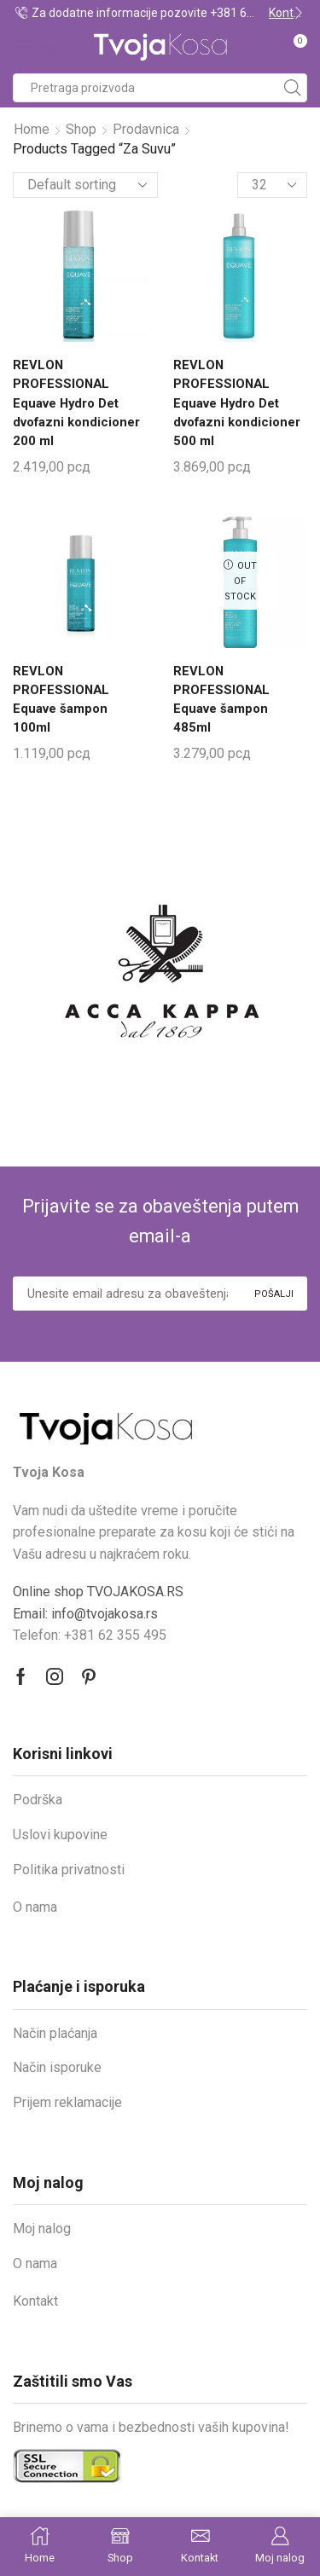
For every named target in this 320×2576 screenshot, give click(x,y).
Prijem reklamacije (67, 2102)
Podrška (37, 1800)
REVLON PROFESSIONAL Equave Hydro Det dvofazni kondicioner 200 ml (76, 403)
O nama (35, 1907)
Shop (81, 129)
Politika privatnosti (69, 1869)
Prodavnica (146, 129)
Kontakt (35, 2301)
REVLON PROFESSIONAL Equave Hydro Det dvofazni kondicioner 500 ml (236, 403)
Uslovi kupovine (60, 1834)
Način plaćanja (55, 2033)
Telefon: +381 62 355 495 (89, 1635)
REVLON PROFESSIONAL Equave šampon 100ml (61, 699)
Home (31, 129)
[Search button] (292, 87)
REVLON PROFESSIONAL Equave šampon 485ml (221, 699)
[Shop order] (85, 185)
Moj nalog (42, 2228)
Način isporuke (57, 2067)
